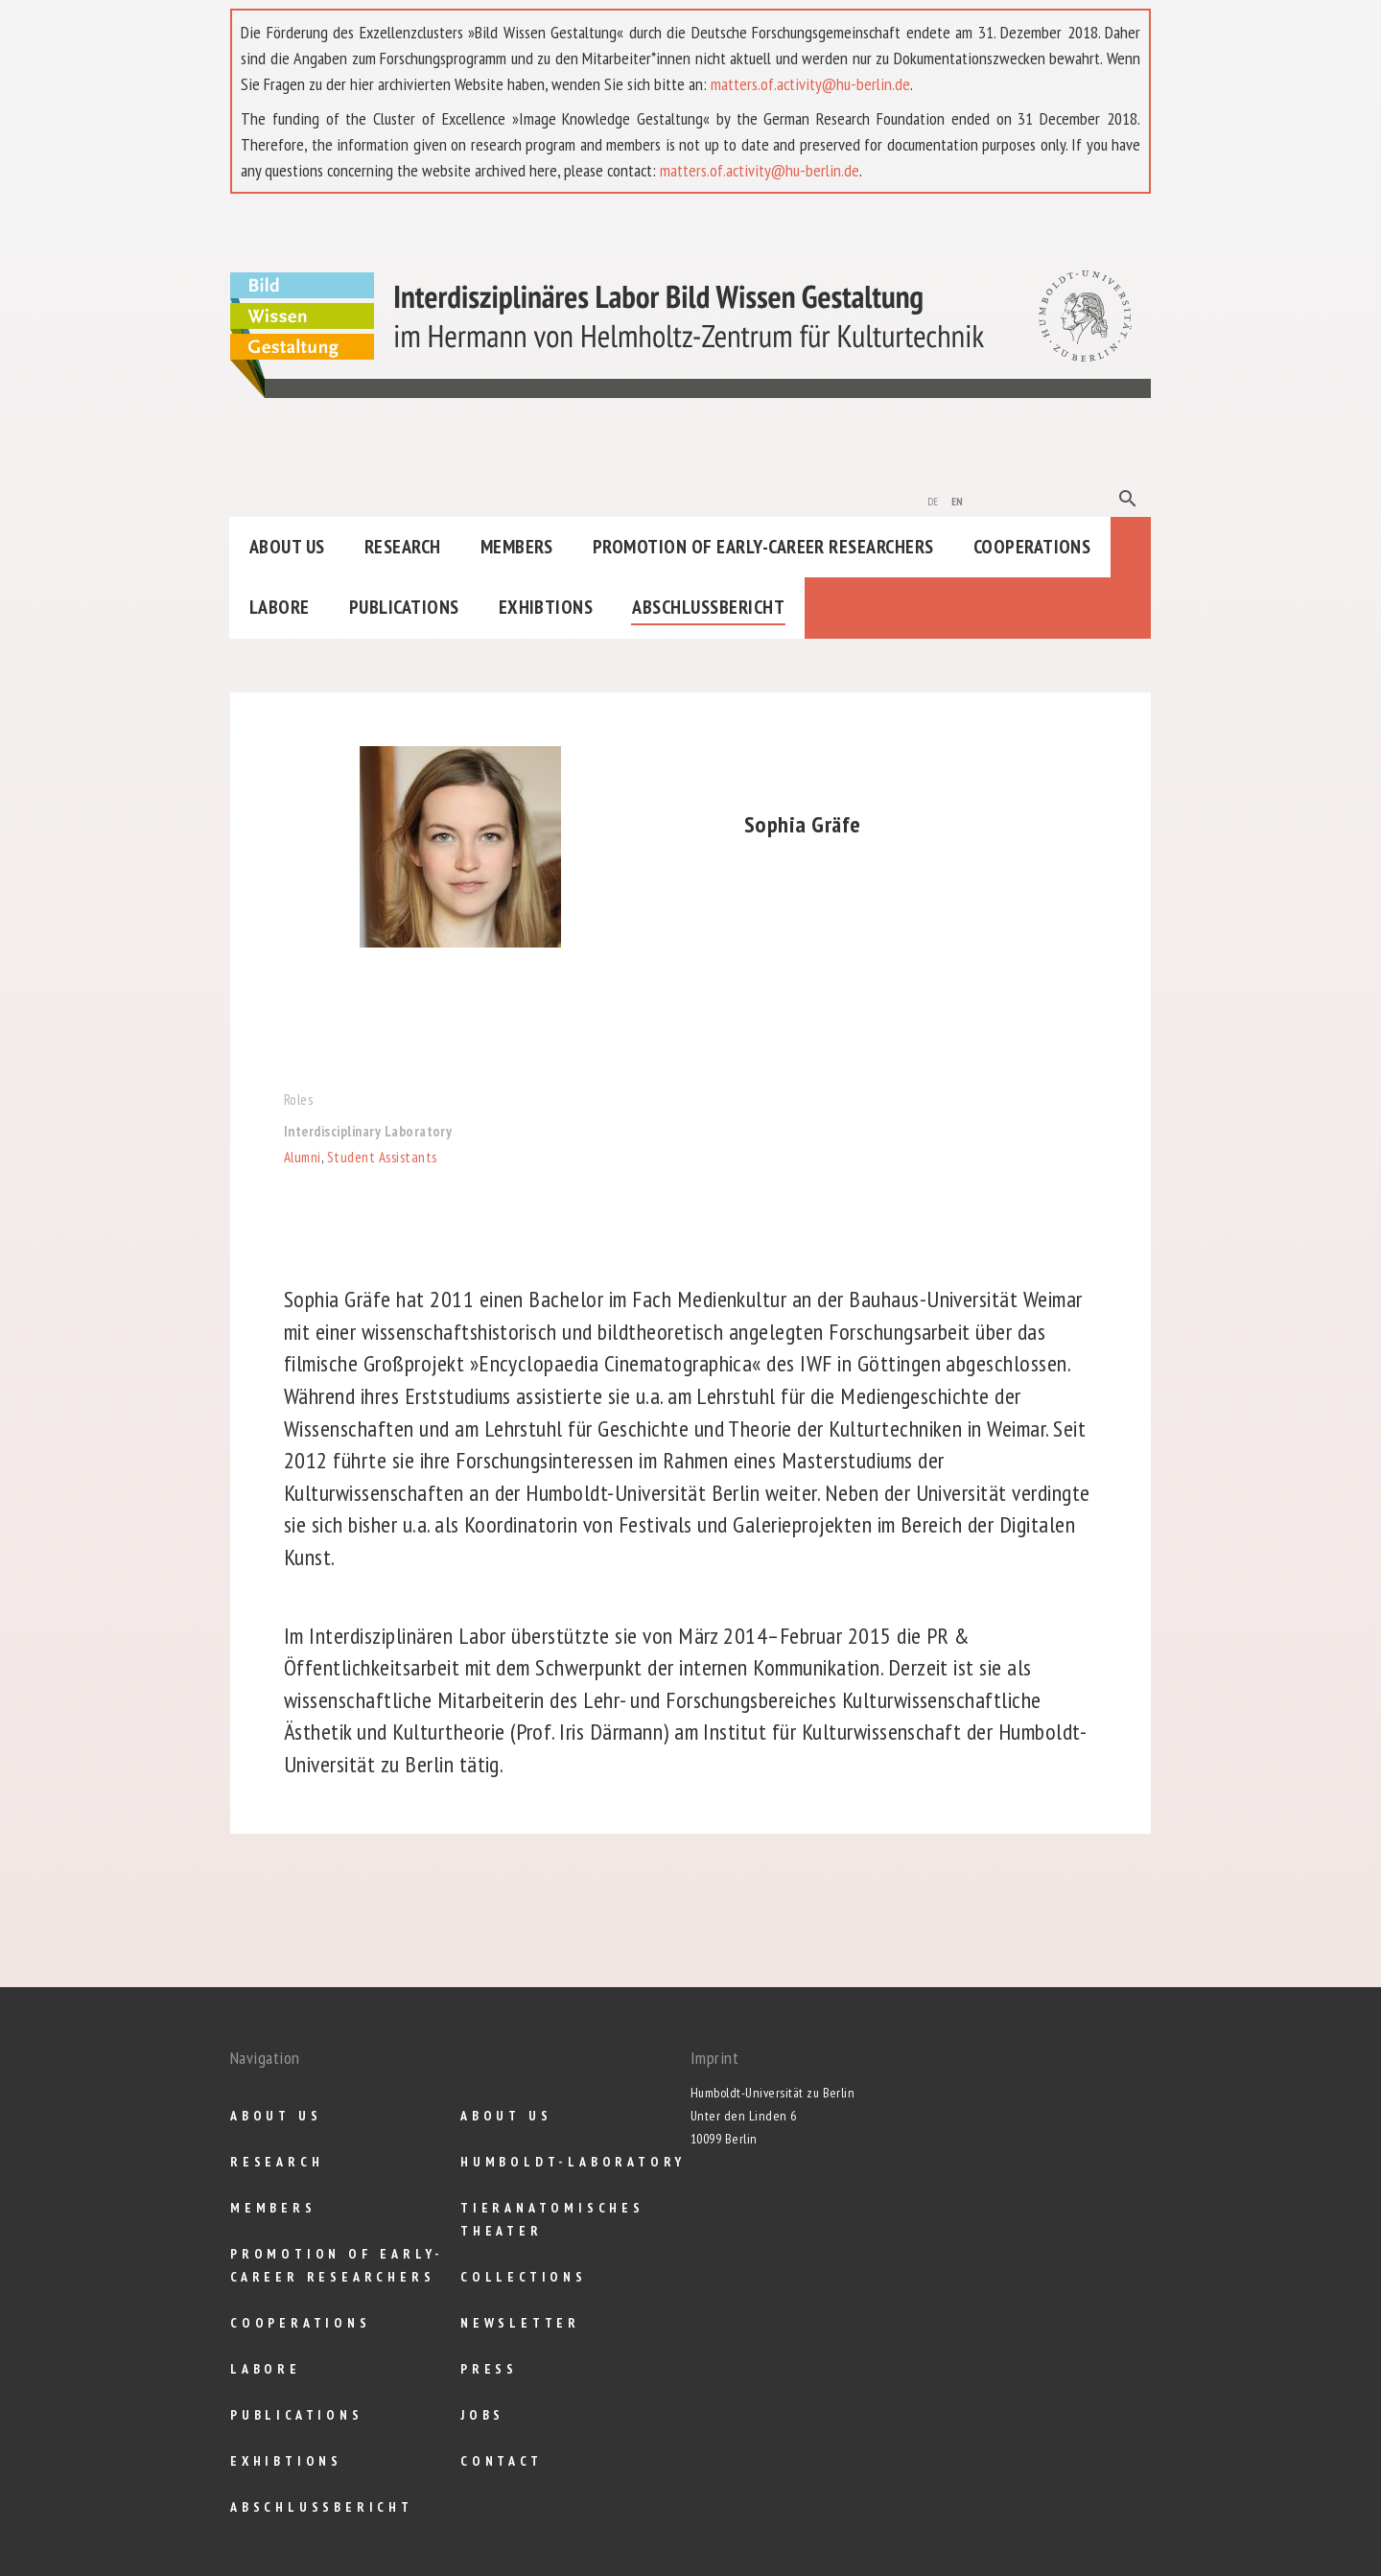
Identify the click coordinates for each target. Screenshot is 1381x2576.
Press (489, 2368)
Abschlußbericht (708, 607)
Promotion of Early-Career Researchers (763, 546)
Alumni (302, 1157)
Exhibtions (546, 607)
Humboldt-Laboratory (573, 2161)
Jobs (482, 2415)
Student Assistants (382, 1157)
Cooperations (1032, 546)
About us (287, 546)
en (957, 499)
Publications (404, 607)
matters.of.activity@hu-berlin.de (810, 84)
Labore (279, 607)
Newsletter (520, 2322)
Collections (523, 2276)
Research (402, 546)
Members (516, 546)
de (933, 499)
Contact (501, 2461)
